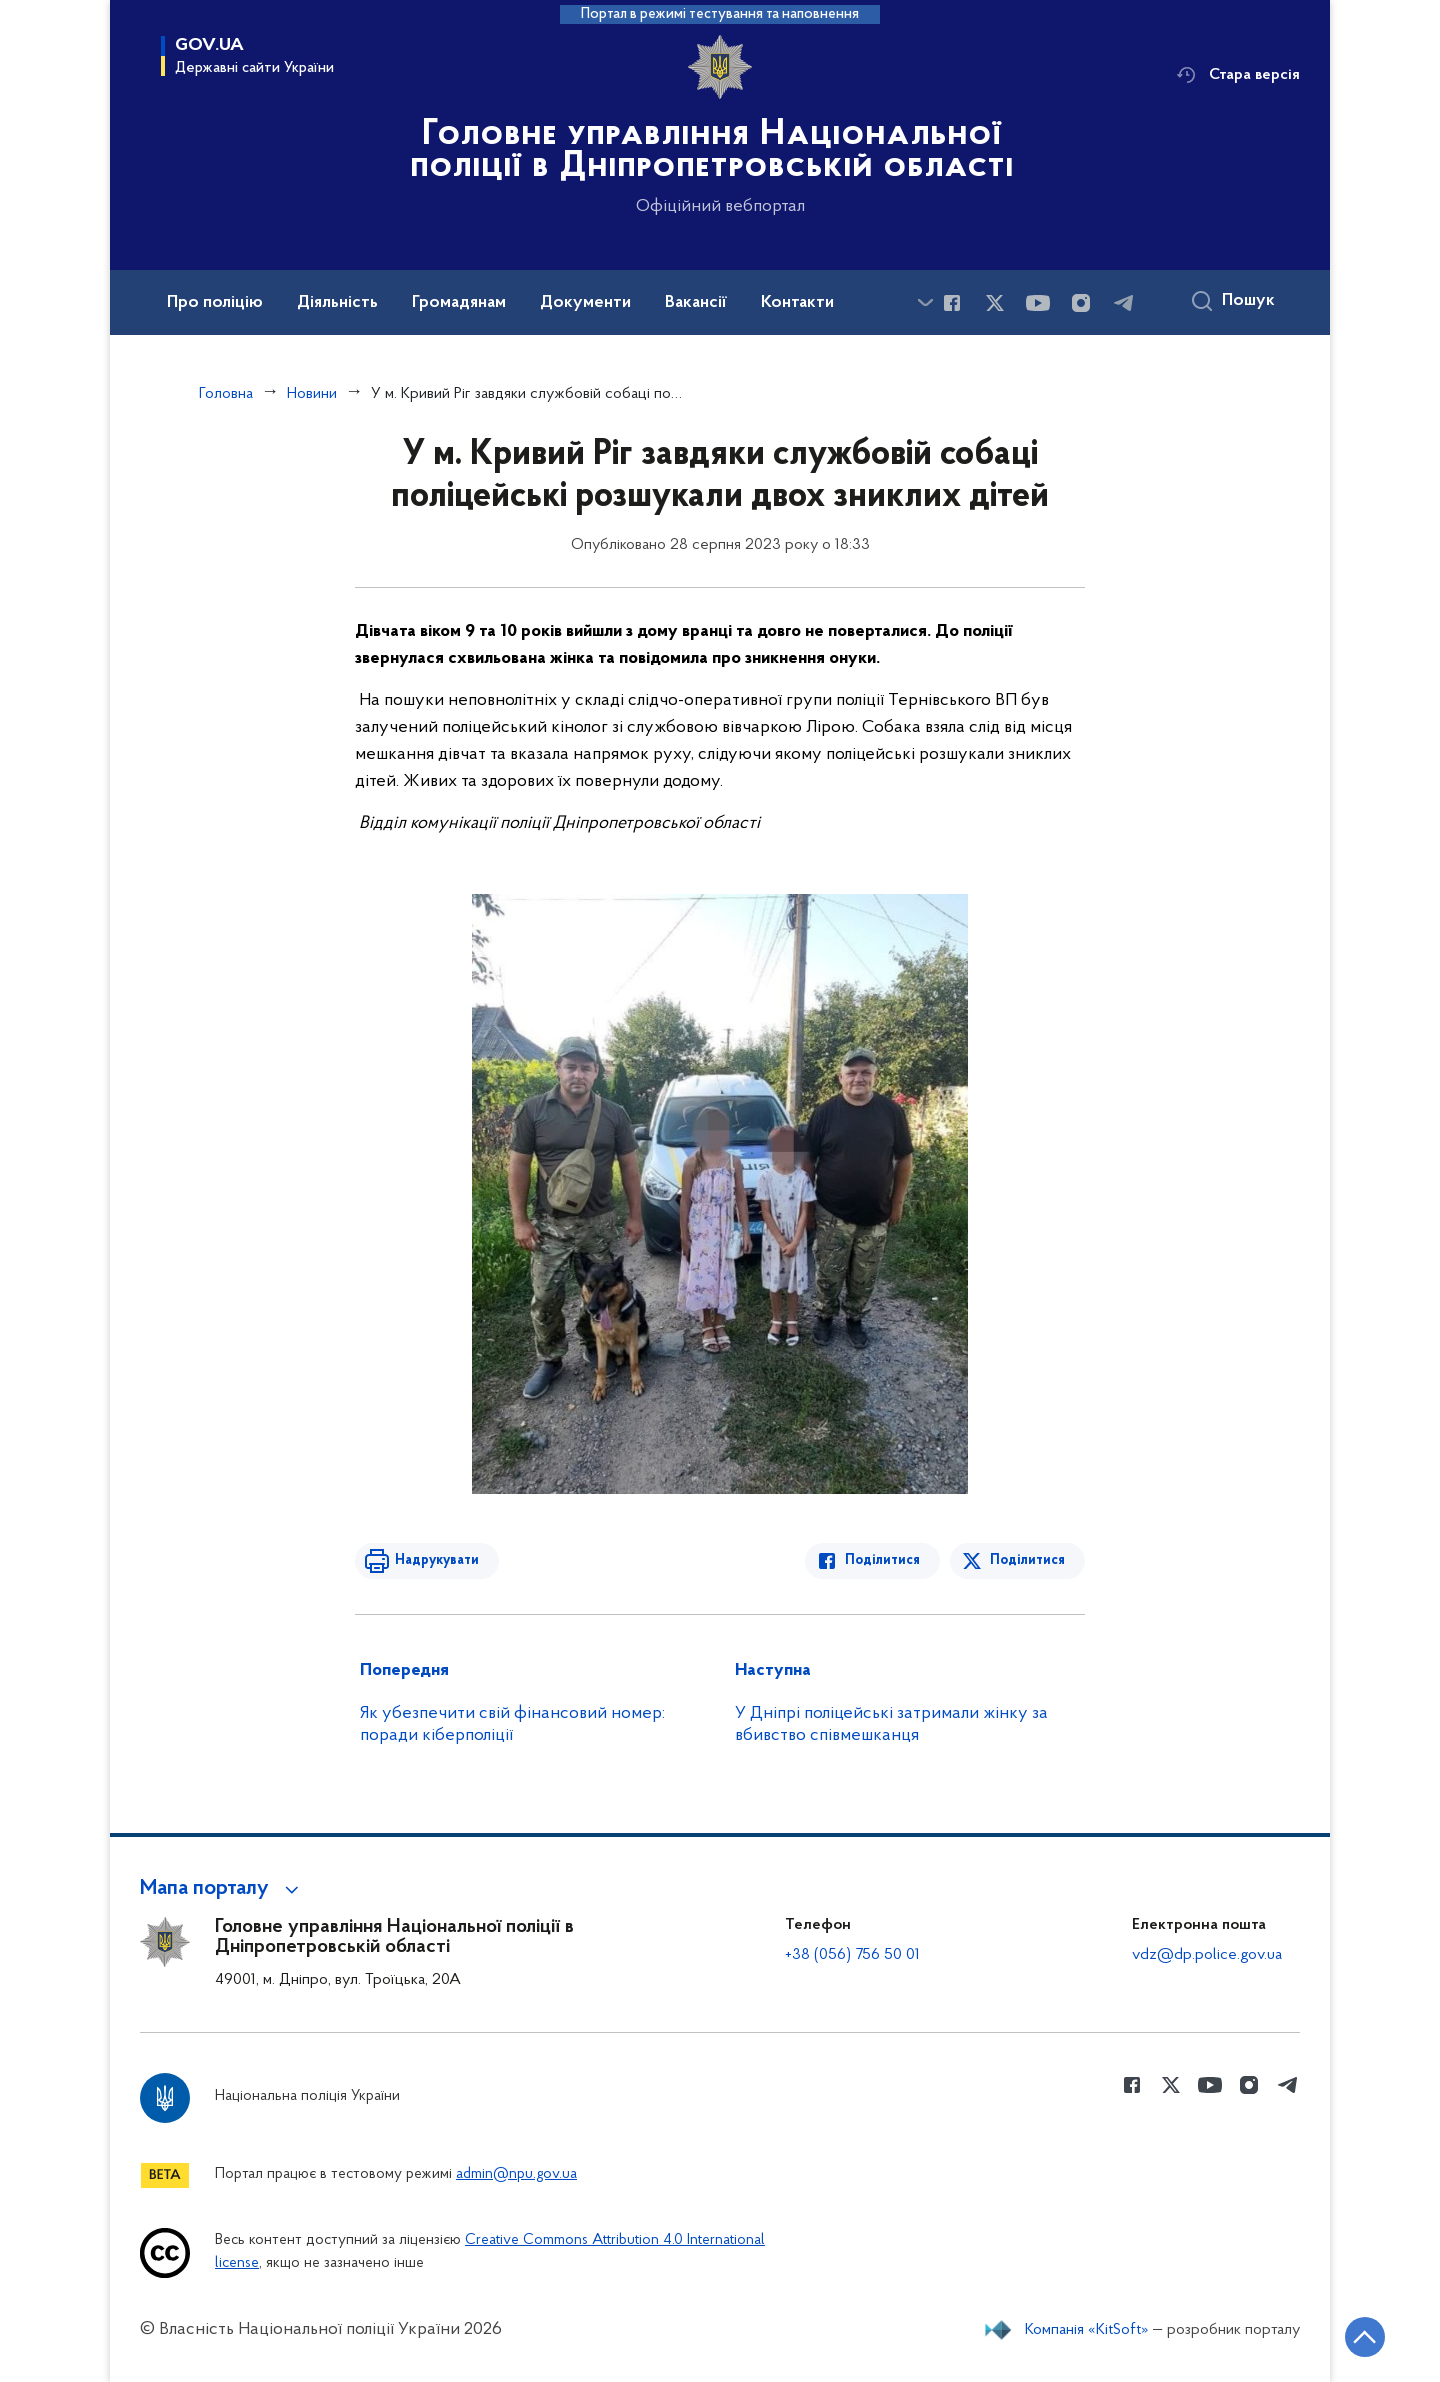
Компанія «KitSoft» (1087, 2330)
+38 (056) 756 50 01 (852, 1955)
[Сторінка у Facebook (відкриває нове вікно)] (952, 303)
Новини (312, 394)
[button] (222, 1889)
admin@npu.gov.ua (516, 2174)
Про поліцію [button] (215, 303)
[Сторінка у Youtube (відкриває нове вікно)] (1038, 303)
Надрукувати (437, 1560)
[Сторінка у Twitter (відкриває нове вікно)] (995, 303)
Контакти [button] (797, 303)
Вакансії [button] (696, 303)
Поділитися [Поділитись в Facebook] (882, 1560)
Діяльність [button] (337, 303)
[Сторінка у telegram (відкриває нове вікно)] (1124, 303)
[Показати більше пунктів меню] (925, 302)
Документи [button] (585, 303)
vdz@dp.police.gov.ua (1207, 1955)
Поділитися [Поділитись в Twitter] (1027, 1560)
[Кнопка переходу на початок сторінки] (1365, 2337)
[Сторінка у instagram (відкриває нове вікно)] (1081, 303)
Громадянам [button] (459, 303)
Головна (226, 394)
